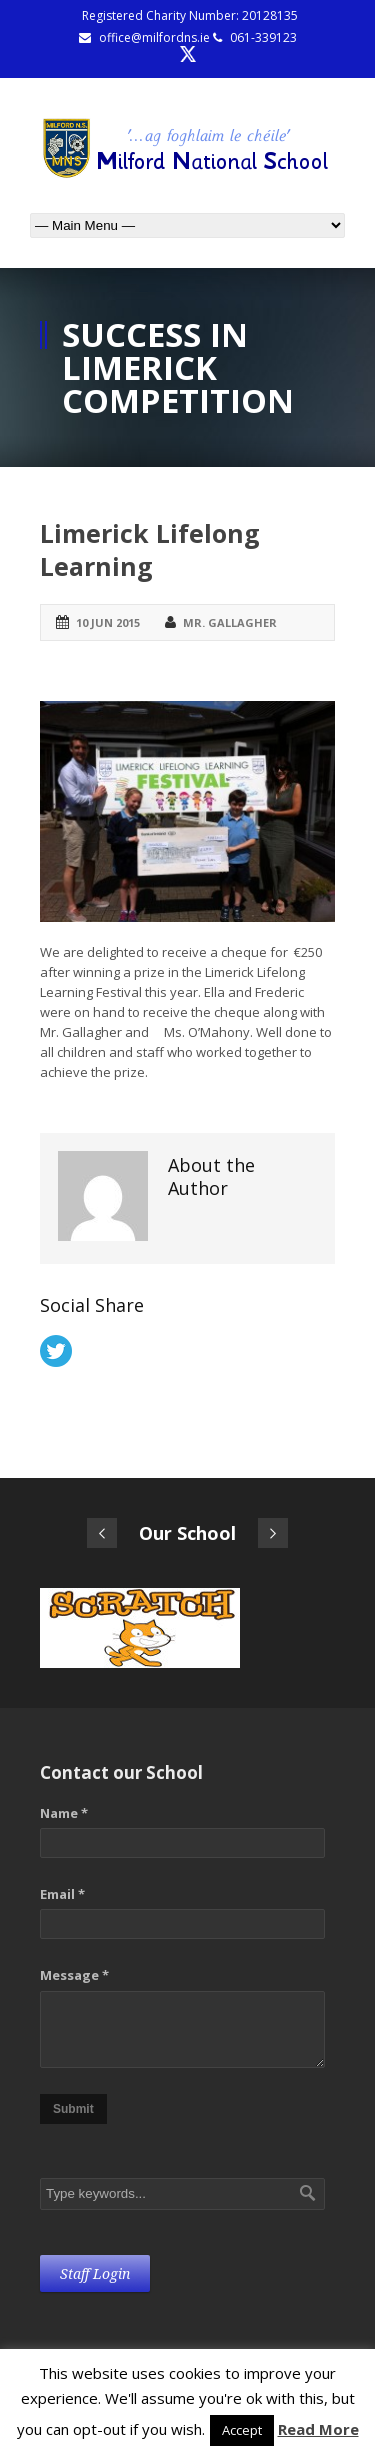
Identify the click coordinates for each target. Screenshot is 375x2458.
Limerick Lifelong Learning (150, 549)
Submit (73, 2109)
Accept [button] (242, 2430)
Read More (318, 2429)
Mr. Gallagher (230, 622)
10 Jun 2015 (108, 622)
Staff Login (95, 2274)
